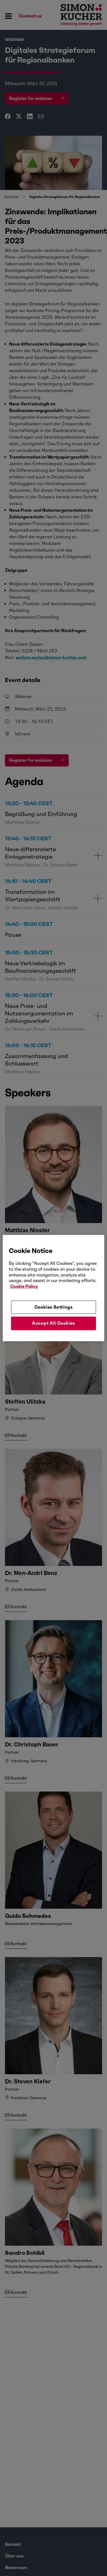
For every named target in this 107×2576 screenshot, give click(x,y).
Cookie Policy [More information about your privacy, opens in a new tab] (24, 1286)
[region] (54, 1288)
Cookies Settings (53, 1307)
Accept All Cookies (53, 1323)
